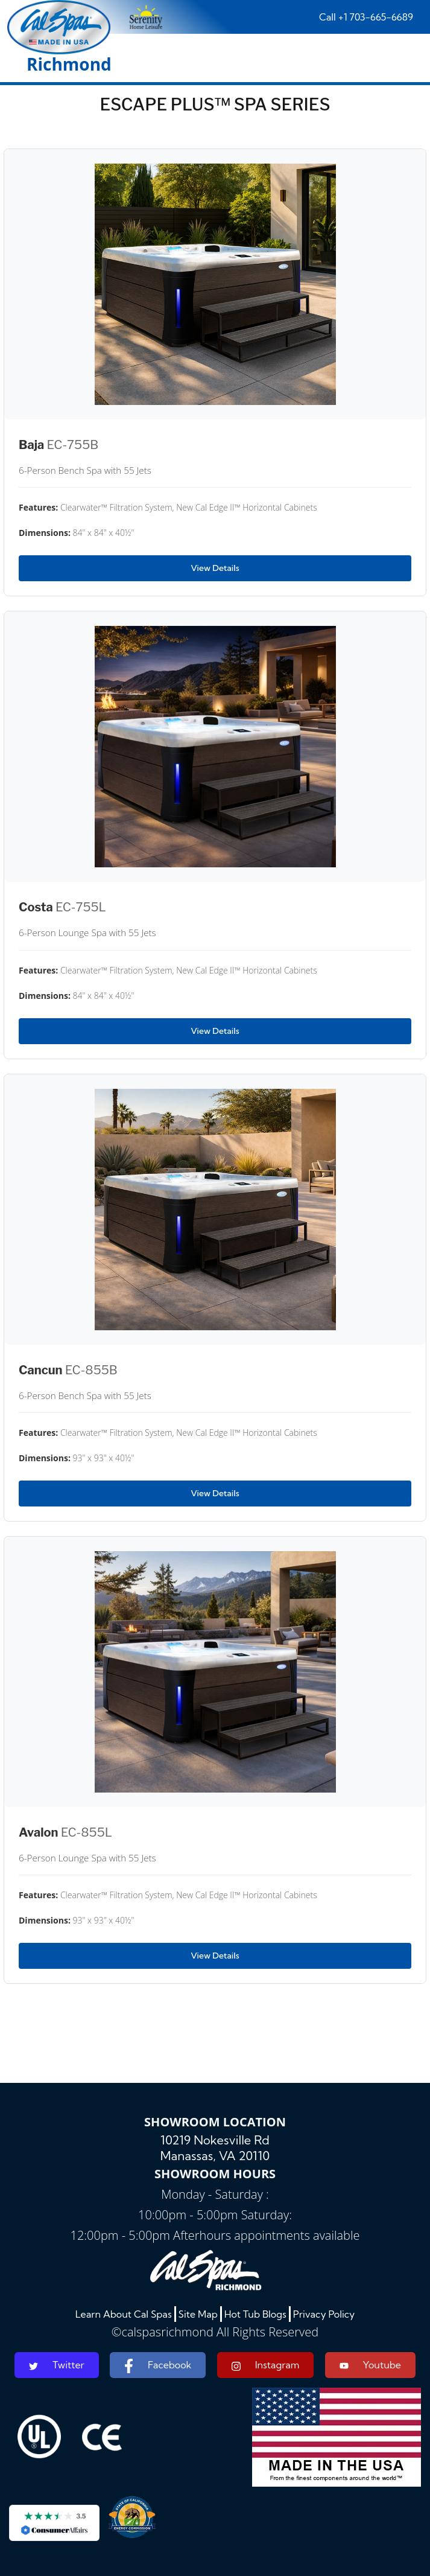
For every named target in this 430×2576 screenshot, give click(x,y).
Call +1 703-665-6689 (366, 17)
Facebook (157, 2366)
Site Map (198, 2314)
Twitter (56, 2365)
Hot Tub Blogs (255, 2314)
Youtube (370, 2365)
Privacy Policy (324, 2314)
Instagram (266, 2365)
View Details (215, 568)
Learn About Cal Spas (123, 2314)
